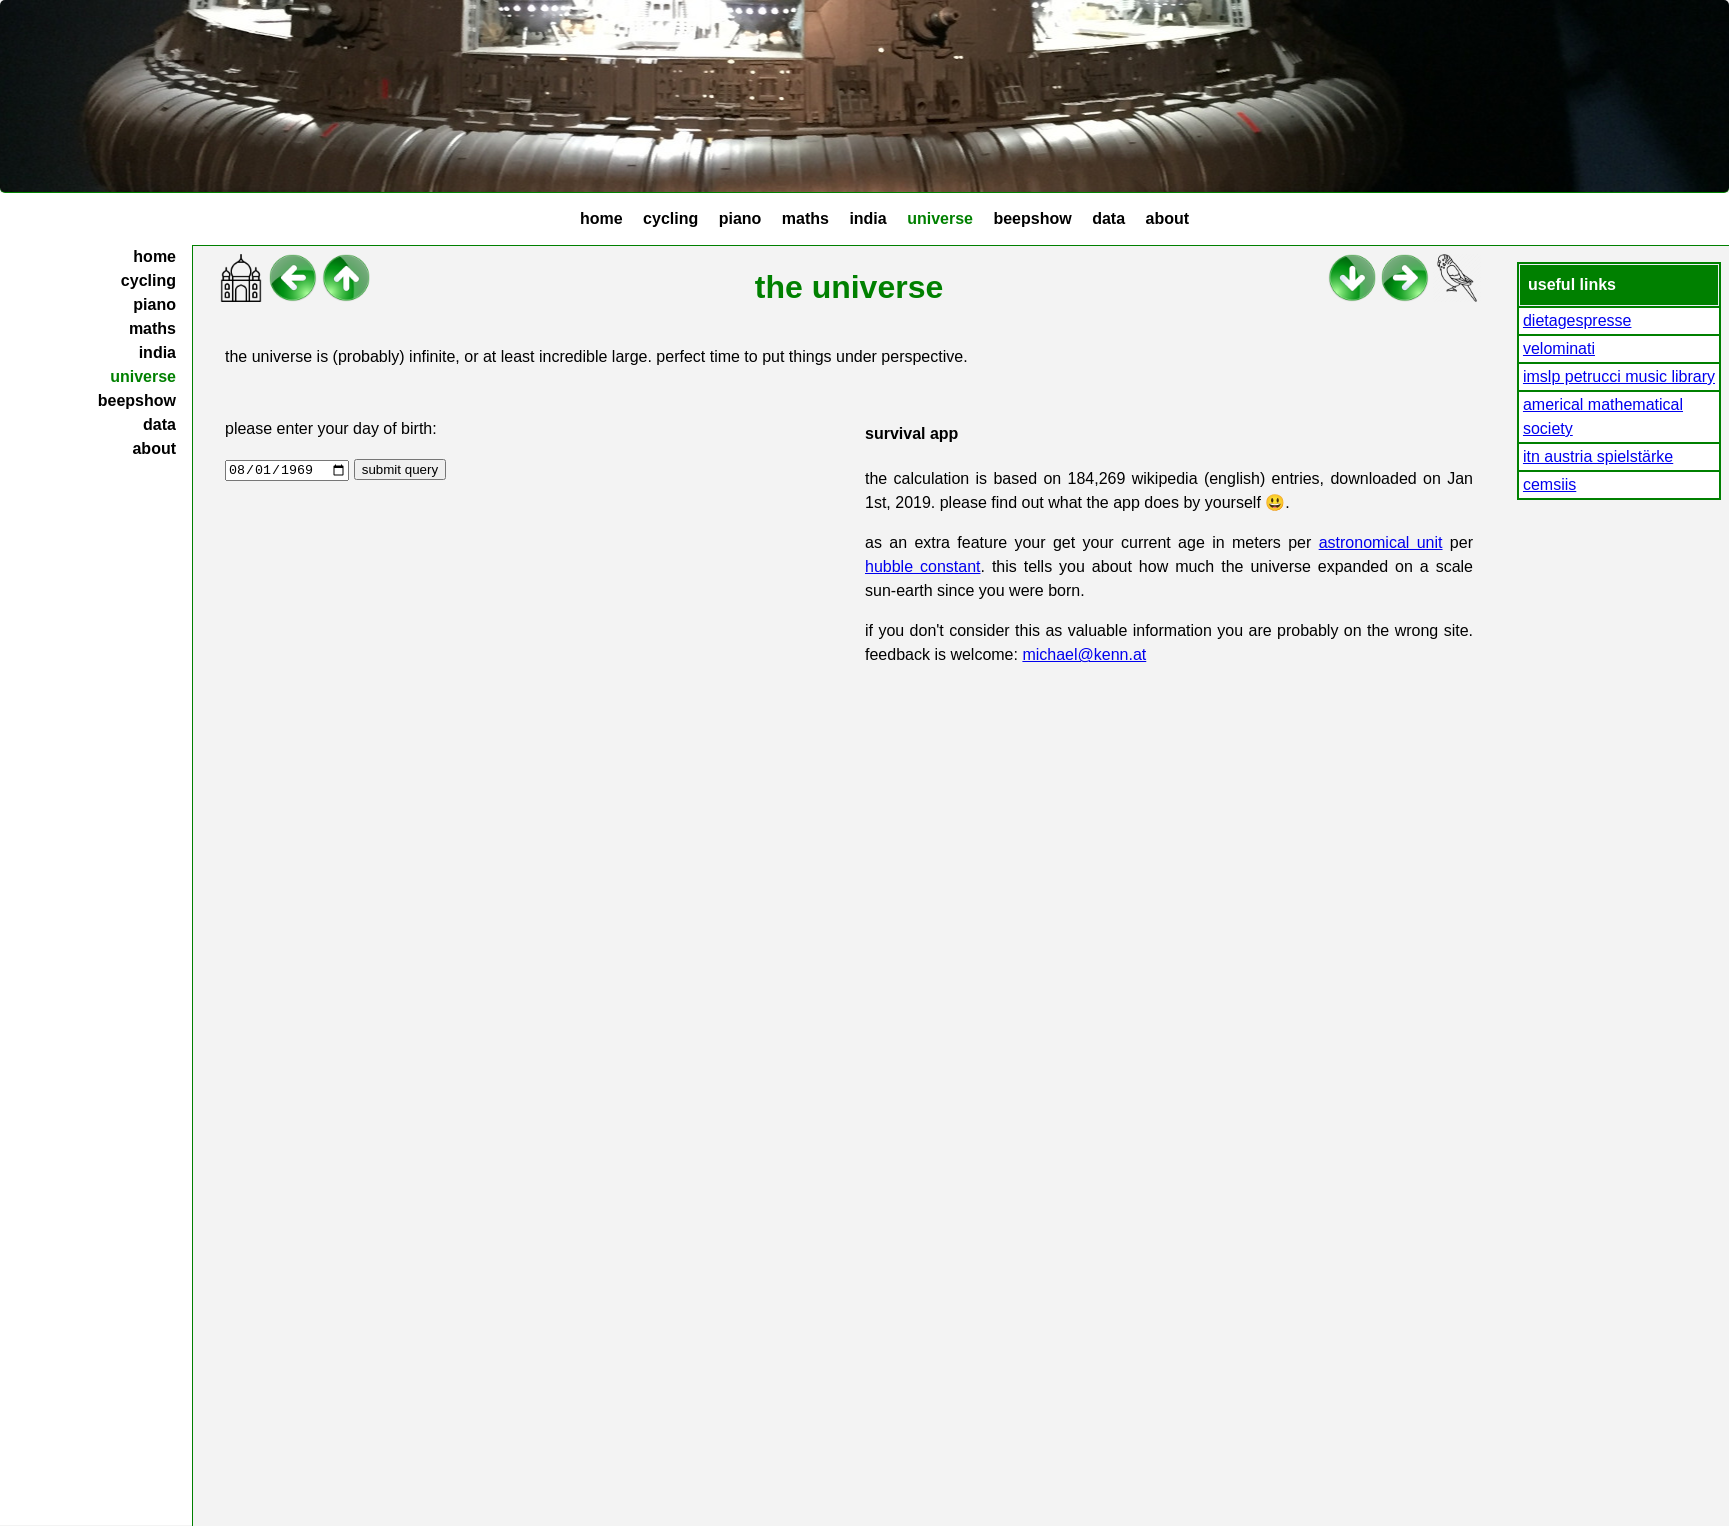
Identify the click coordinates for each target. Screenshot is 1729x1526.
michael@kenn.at (1084, 654)
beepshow (1032, 218)
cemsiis (1549, 484)
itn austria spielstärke (1598, 456)
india (867, 218)
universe (940, 218)
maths (805, 218)
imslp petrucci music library (1619, 376)
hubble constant (922, 566)
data (1108, 218)
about (1167, 218)
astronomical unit (1381, 542)
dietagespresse (1577, 320)
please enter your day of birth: (331, 428)
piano (740, 218)
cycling (670, 218)
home (601, 218)
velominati (1559, 348)
